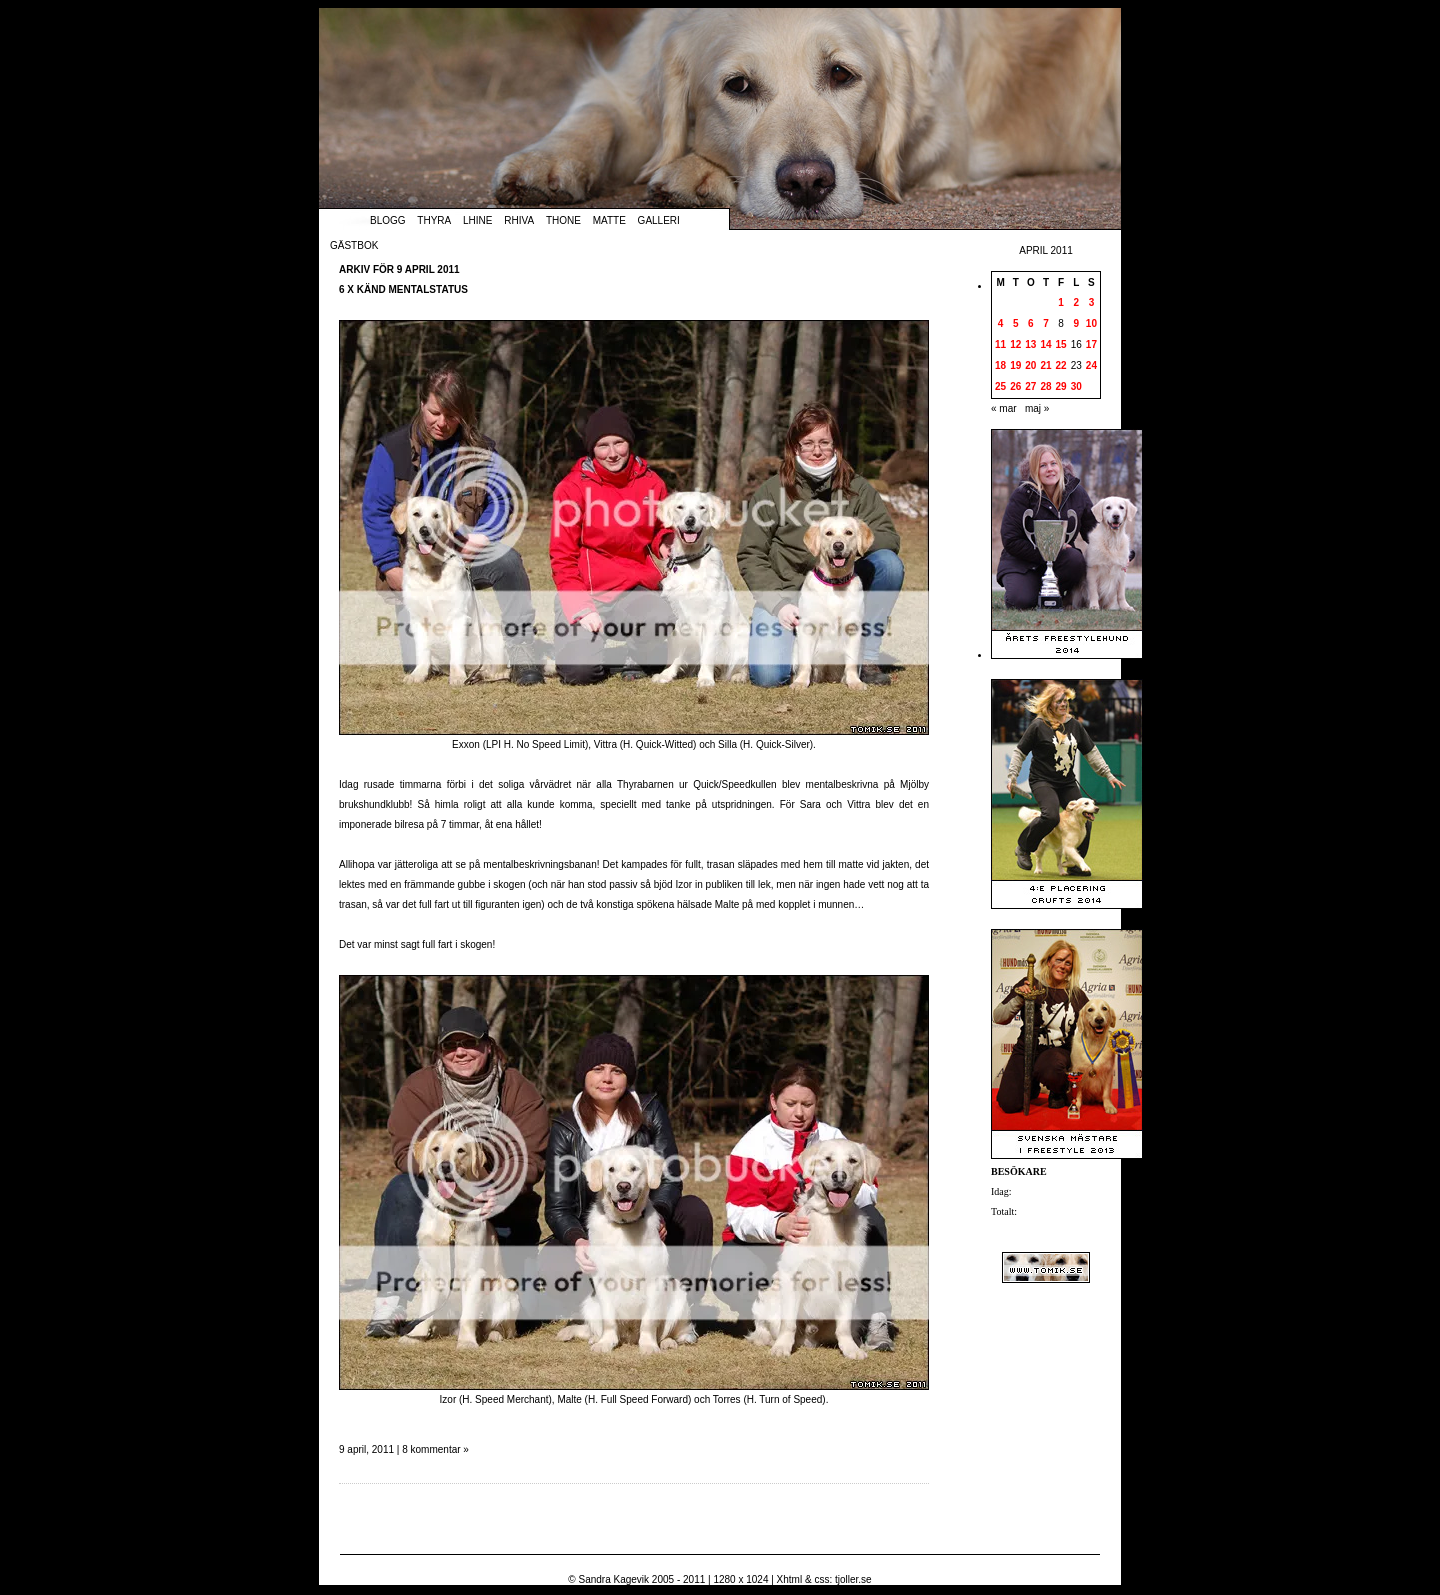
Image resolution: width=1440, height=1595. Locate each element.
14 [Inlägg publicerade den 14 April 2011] (1045, 344)
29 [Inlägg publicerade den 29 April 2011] (1061, 386)
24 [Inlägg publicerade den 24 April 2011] (1091, 365)
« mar (1004, 408)
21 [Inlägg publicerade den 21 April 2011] (1045, 365)
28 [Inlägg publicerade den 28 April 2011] (1045, 386)
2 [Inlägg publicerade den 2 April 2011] (1076, 302)
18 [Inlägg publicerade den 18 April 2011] (1000, 365)
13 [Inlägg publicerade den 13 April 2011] (1030, 344)
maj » (1037, 408)
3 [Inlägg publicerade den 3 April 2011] (1092, 302)
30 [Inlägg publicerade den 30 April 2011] (1076, 386)
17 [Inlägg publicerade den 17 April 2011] (1091, 344)
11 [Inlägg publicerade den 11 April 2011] (1000, 344)
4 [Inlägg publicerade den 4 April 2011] (1001, 323)
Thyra (434, 220)
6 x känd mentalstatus (403, 289)
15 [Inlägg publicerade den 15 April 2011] (1061, 344)
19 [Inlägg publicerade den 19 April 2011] (1015, 365)
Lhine (477, 220)
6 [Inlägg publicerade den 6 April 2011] (1031, 323)
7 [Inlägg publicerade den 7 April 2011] (1046, 323)
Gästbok (354, 245)
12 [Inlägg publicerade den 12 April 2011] (1015, 344)
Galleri (659, 220)
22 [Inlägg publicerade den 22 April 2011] (1061, 365)
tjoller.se (853, 1579)
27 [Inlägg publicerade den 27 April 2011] (1030, 386)
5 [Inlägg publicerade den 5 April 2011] (1016, 323)
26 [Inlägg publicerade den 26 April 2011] (1015, 386)
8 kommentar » (435, 1449)
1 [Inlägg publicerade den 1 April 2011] (1061, 302)
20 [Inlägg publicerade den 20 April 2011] (1030, 365)
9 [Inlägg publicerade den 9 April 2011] (1076, 323)
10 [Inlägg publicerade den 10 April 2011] (1091, 323)
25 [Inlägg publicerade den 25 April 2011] (1000, 386)
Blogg (388, 220)
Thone (563, 220)
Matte (609, 220)
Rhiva (519, 220)
